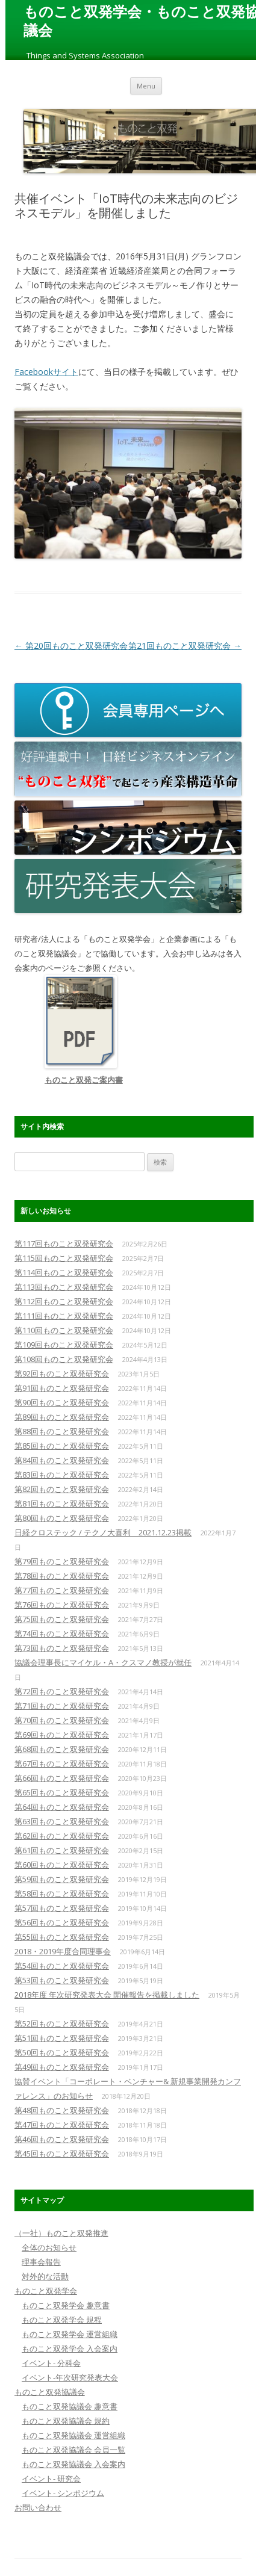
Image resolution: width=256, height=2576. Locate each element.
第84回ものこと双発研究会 (61, 1460)
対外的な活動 (45, 2276)
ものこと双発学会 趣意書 (66, 2305)
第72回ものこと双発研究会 (61, 1691)
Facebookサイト (46, 371)
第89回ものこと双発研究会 (61, 1416)
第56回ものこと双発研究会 (61, 1922)
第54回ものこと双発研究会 (61, 1965)
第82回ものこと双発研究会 (61, 1489)
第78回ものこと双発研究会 (61, 1575)
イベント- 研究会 (51, 2478)
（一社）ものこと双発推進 (61, 2233)
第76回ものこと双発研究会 (61, 1604)
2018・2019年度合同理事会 (62, 1951)
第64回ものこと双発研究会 (61, 1806)
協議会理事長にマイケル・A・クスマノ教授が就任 (103, 1662)
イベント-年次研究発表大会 (70, 2377)
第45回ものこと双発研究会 (61, 2153)
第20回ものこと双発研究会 (71, 645)
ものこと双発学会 (45, 2290)
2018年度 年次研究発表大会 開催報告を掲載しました (106, 1994)
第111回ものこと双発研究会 (63, 1315)
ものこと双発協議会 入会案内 (73, 2464)
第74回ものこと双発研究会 (61, 1633)
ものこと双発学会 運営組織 (69, 2334)
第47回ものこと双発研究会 (61, 2124)
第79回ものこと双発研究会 (61, 1561)
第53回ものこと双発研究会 (61, 1980)
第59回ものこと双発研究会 (61, 1879)
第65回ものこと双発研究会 (61, 1792)
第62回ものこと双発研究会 (61, 1835)
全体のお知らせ (49, 2247)
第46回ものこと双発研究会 (61, 2139)
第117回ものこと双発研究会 (63, 1243)
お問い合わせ (37, 2507)
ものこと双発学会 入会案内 (69, 2348)
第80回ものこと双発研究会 (61, 1517)
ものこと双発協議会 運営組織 (73, 2435)
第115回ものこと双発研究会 (63, 1257)
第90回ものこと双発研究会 (61, 1402)
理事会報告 (41, 2261)
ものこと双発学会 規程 (62, 2319)
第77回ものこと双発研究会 (61, 1590)
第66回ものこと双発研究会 (61, 1778)
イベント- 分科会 (51, 2363)
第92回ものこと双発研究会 (61, 1373)
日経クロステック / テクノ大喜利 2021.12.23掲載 (103, 1532)
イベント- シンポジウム (63, 2493)
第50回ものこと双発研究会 (61, 2052)
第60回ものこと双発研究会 (61, 1864)
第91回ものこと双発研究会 (61, 1387)
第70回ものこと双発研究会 (61, 1720)
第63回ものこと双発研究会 (61, 1821)
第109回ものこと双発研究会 (63, 1344)
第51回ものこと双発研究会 (61, 2038)
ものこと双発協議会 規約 (66, 2420)
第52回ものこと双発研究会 (61, 2023)
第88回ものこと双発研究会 (61, 1431)
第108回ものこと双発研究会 (63, 1359)
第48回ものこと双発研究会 (61, 2110)
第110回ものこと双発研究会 (63, 1330)
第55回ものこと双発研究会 (61, 1936)
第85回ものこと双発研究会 (61, 1445)
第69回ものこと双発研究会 (61, 1734)
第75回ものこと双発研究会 (61, 1619)
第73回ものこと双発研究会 (61, 1648)
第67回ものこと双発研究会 (61, 1763)
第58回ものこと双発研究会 (61, 1893)
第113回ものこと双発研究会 (63, 1286)
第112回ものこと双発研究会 (63, 1301)
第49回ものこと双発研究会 (61, 2066)
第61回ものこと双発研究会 (61, 1850)
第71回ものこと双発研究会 (61, 1705)
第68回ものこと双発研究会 (61, 1749)
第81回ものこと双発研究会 (61, 1503)
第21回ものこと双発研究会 (185, 645)
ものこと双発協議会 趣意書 (69, 2406)
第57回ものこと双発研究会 (61, 1908)
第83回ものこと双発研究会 (61, 1474)
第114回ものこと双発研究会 (63, 1272)
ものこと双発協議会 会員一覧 (73, 2449)
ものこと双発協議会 (49, 2391)
